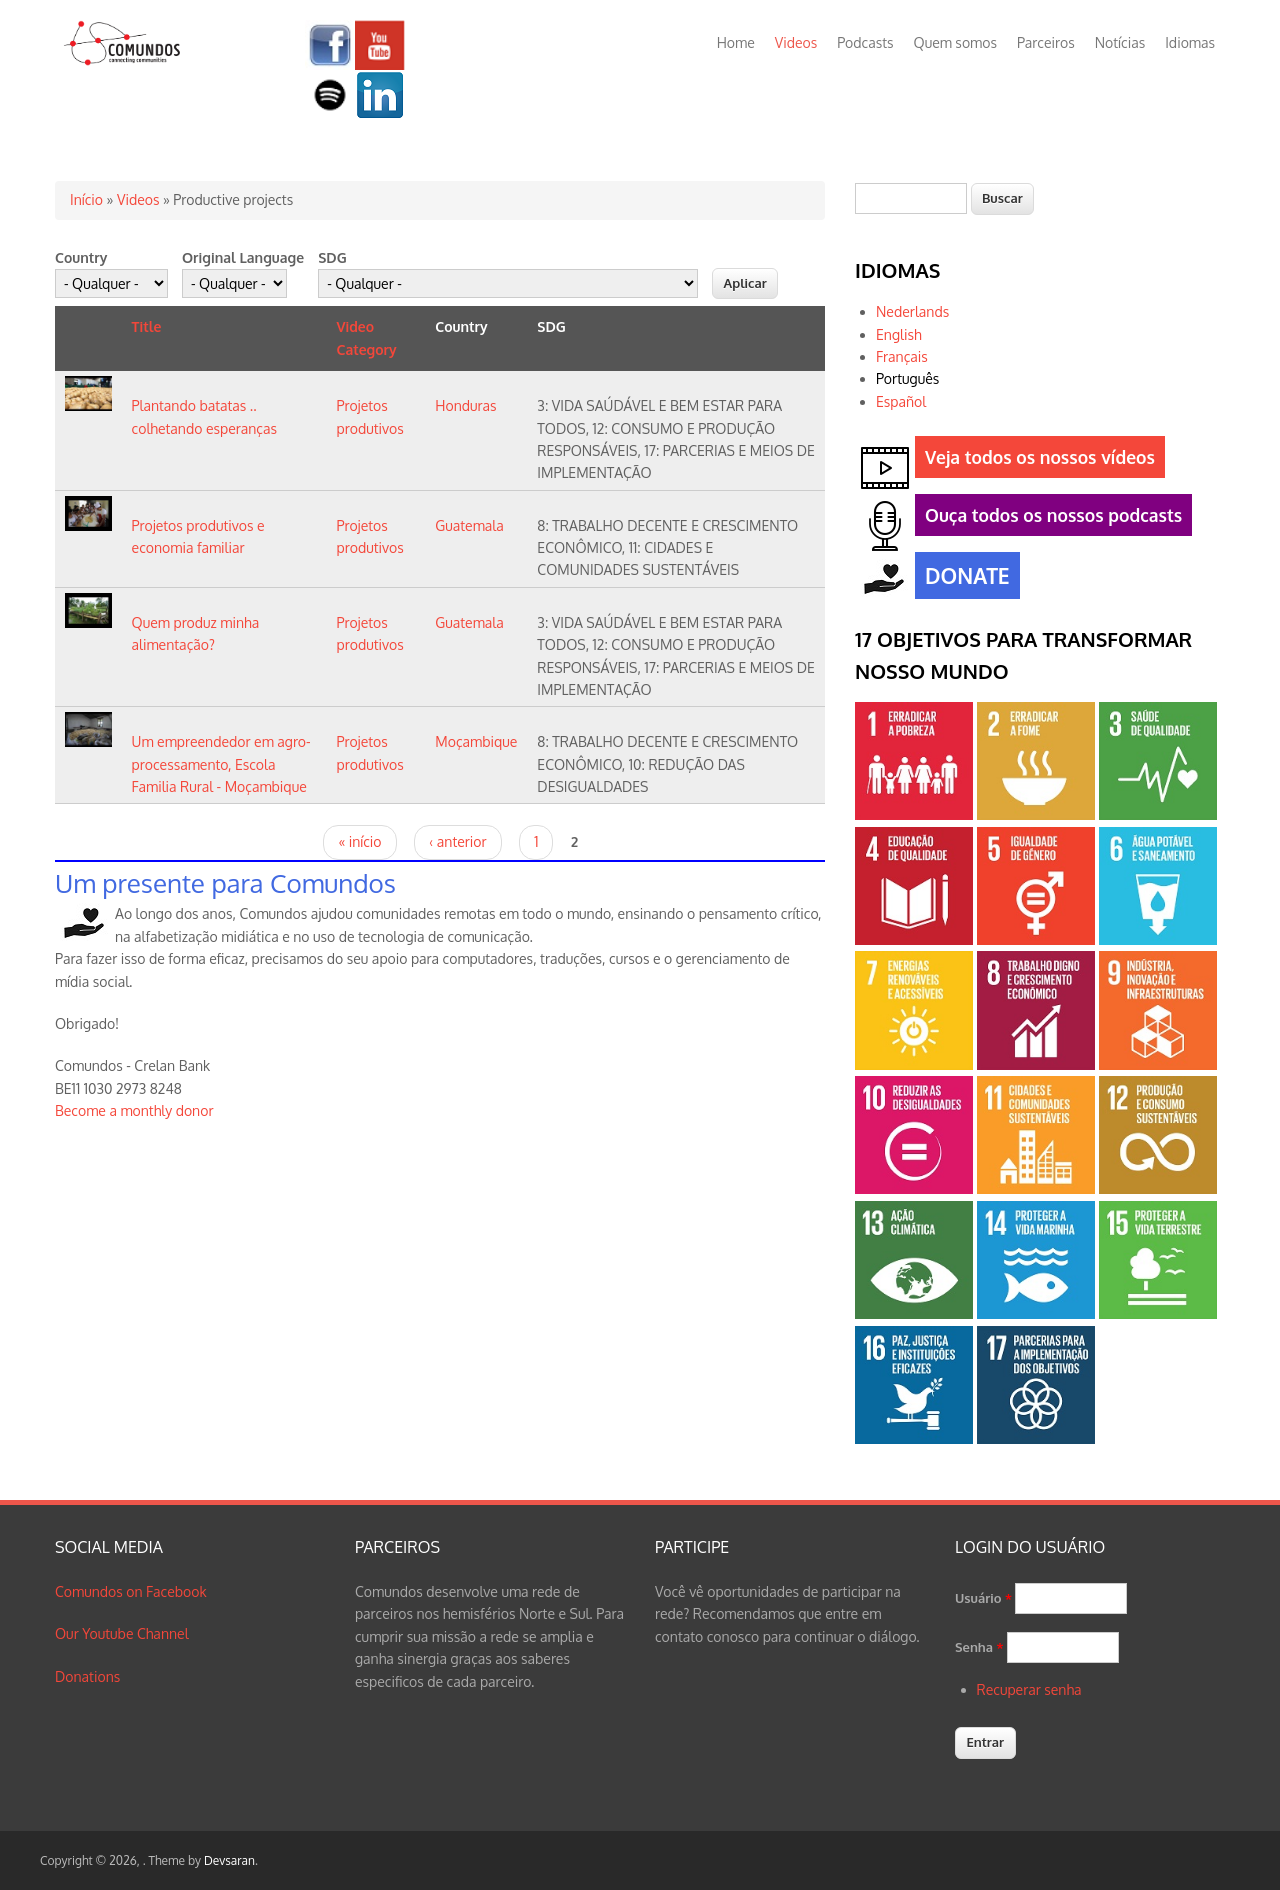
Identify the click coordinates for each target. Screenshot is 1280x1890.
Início (86, 199)
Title (147, 326)
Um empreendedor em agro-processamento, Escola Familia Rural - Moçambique (221, 764)
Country (81, 257)
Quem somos (955, 42)
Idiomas (1190, 42)
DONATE (962, 578)
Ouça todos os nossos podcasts (1048, 518)
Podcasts (865, 42)
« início (359, 841)
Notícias (1120, 42)
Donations (87, 1676)
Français (902, 356)
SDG (332, 257)
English (899, 334)
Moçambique (476, 741)
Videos (796, 42)
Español (901, 401)
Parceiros (1046, 42)
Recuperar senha (1029, 1689)
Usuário (983, 1598)
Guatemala (469, 525)
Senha (979, 1647)
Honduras (465, 405)
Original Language (243, 257)
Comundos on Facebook (131, 1591)
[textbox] (911, 198)
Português (907, 378)
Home (736, 42)
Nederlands (912, 311)
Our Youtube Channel (122, 1633)
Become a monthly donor (134, 1110)
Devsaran (229, 1860)
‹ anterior (458, 841)
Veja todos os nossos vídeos (1035, 460)
